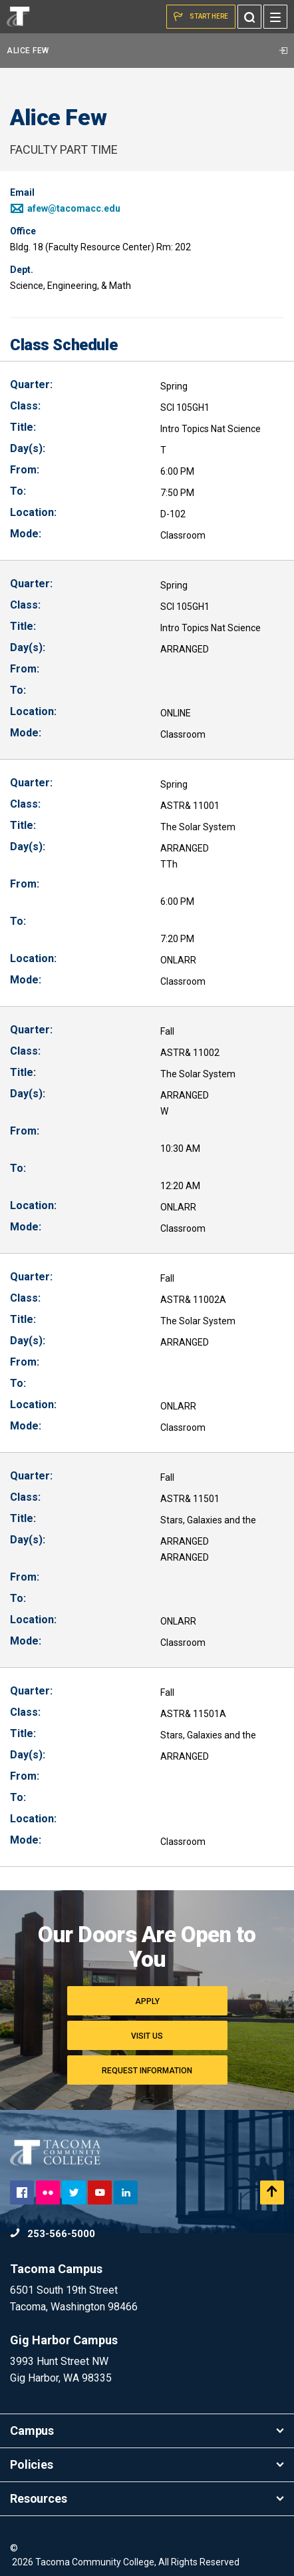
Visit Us (147, 2036)
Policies (147, 2464)
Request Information (147, 2070)
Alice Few (147, 50)
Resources (147, 2498)
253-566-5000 (52, 2234)
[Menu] (275, 17)
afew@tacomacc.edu (65, 208)
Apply (147, 2001)
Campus (147, 2431)
